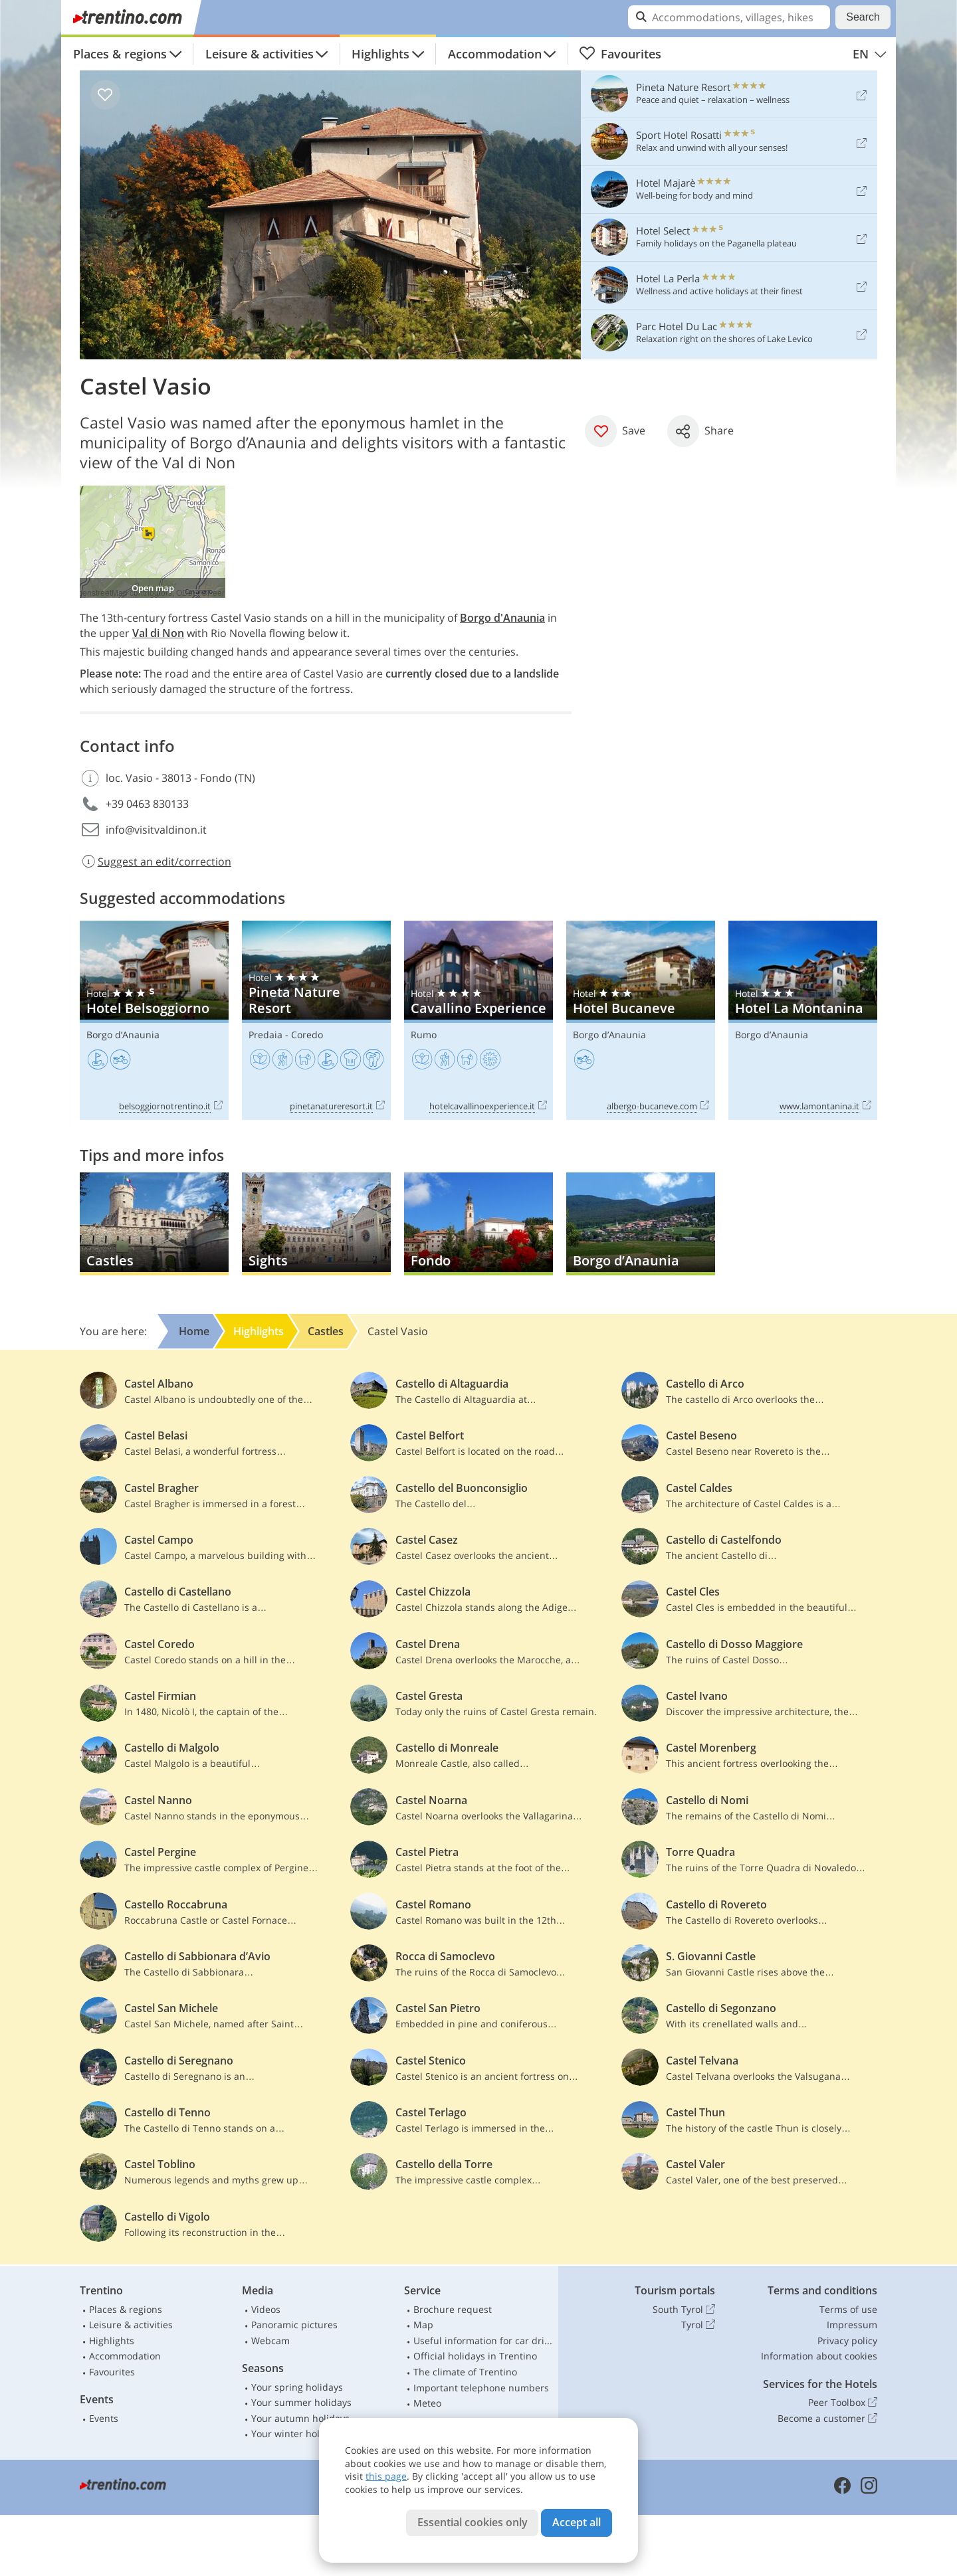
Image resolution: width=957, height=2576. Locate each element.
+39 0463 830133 (147, 803)
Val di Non (158, 633)
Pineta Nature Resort (316, 1021)
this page (386, 2476)
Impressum (852, 2324)
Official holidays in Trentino (475, 2355)
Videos (265, 2309)
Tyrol (698, 2325)
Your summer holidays (301, 2402)
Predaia (265, 1034)
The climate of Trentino (465, 2371)
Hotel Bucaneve (640, 1021)
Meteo (427, 2403)
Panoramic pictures (294, 2324)
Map (423, 2324)
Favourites (620, 53)
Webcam (270, 2340)
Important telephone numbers (481, 2387)
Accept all (576, 2522)
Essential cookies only (472, 2522)
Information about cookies (819, 2355)
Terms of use (848, 2309)
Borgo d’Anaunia (123, 1034)
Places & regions (120, 54)
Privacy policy (847, 2340)
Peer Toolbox (842, 2402)
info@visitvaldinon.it (156, 829)
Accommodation (495, 54)
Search (863, 17)
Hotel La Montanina (802, 1021)
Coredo (307, 1034)
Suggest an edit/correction (155, 861)
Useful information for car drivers (483, 2340)
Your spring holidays (297, 2387)
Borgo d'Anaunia (502, 617)
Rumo (424, 1034)
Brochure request (452, 2309)
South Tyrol (684, 2309)
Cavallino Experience (478, 1021)
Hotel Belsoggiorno (154, 1021)
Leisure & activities (259, 54)
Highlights (380, 54)
